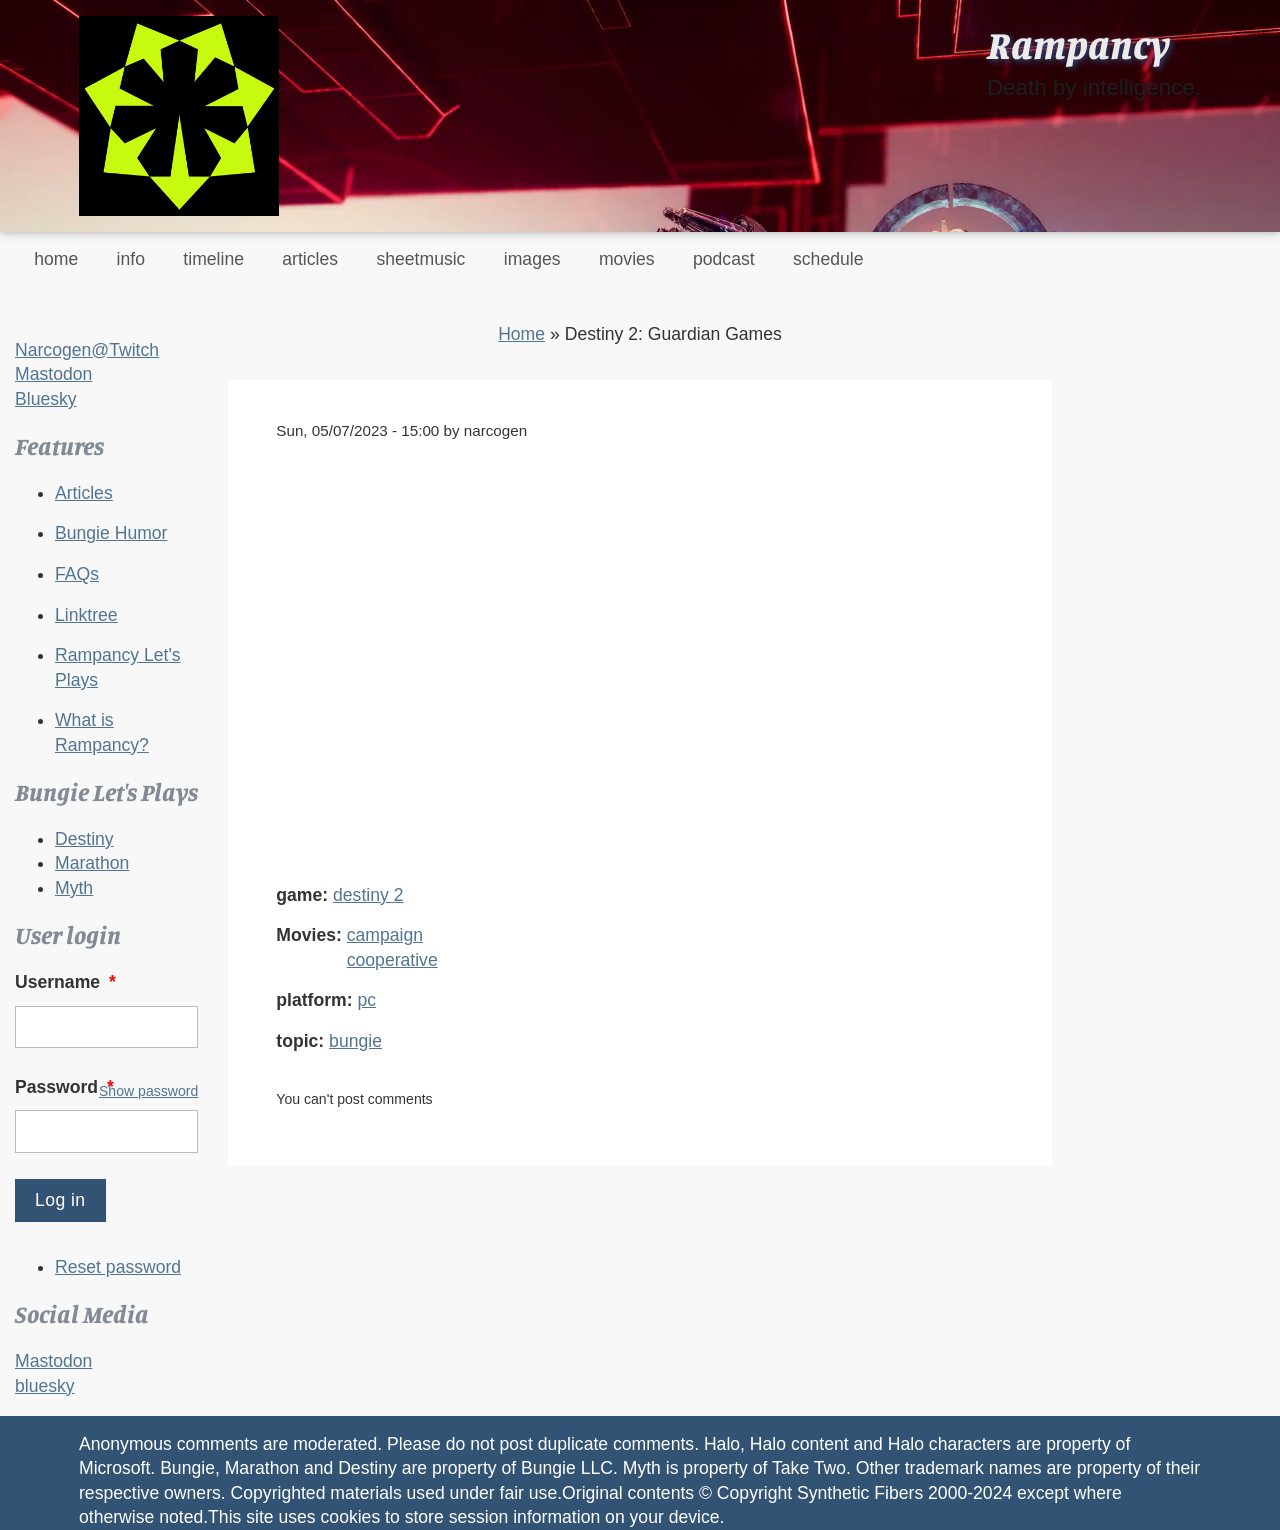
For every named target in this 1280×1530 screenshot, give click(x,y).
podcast (724, 259)
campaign (385, 935)
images (532, 259)
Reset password (118, 1267)
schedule (828, 259)
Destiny (84, 839)
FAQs (77, 574)
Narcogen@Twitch (87, 350)
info (131, 259)
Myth (74, 888)
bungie (355, 1041)
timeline (213, 259)
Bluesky (46, 399)
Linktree (86, 615)
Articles (84, 493)
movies (627, 259)
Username (67, 982)
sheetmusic (420, 259)
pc (366, 1000)
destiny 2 (368, 895)
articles (310, 259)
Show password (148, 1091)
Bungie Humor (111, 533)
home (56, 259)
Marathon (92, 863)
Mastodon (53, 374)
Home (521, 334)
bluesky (45, 1386)
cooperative (392, 960)
